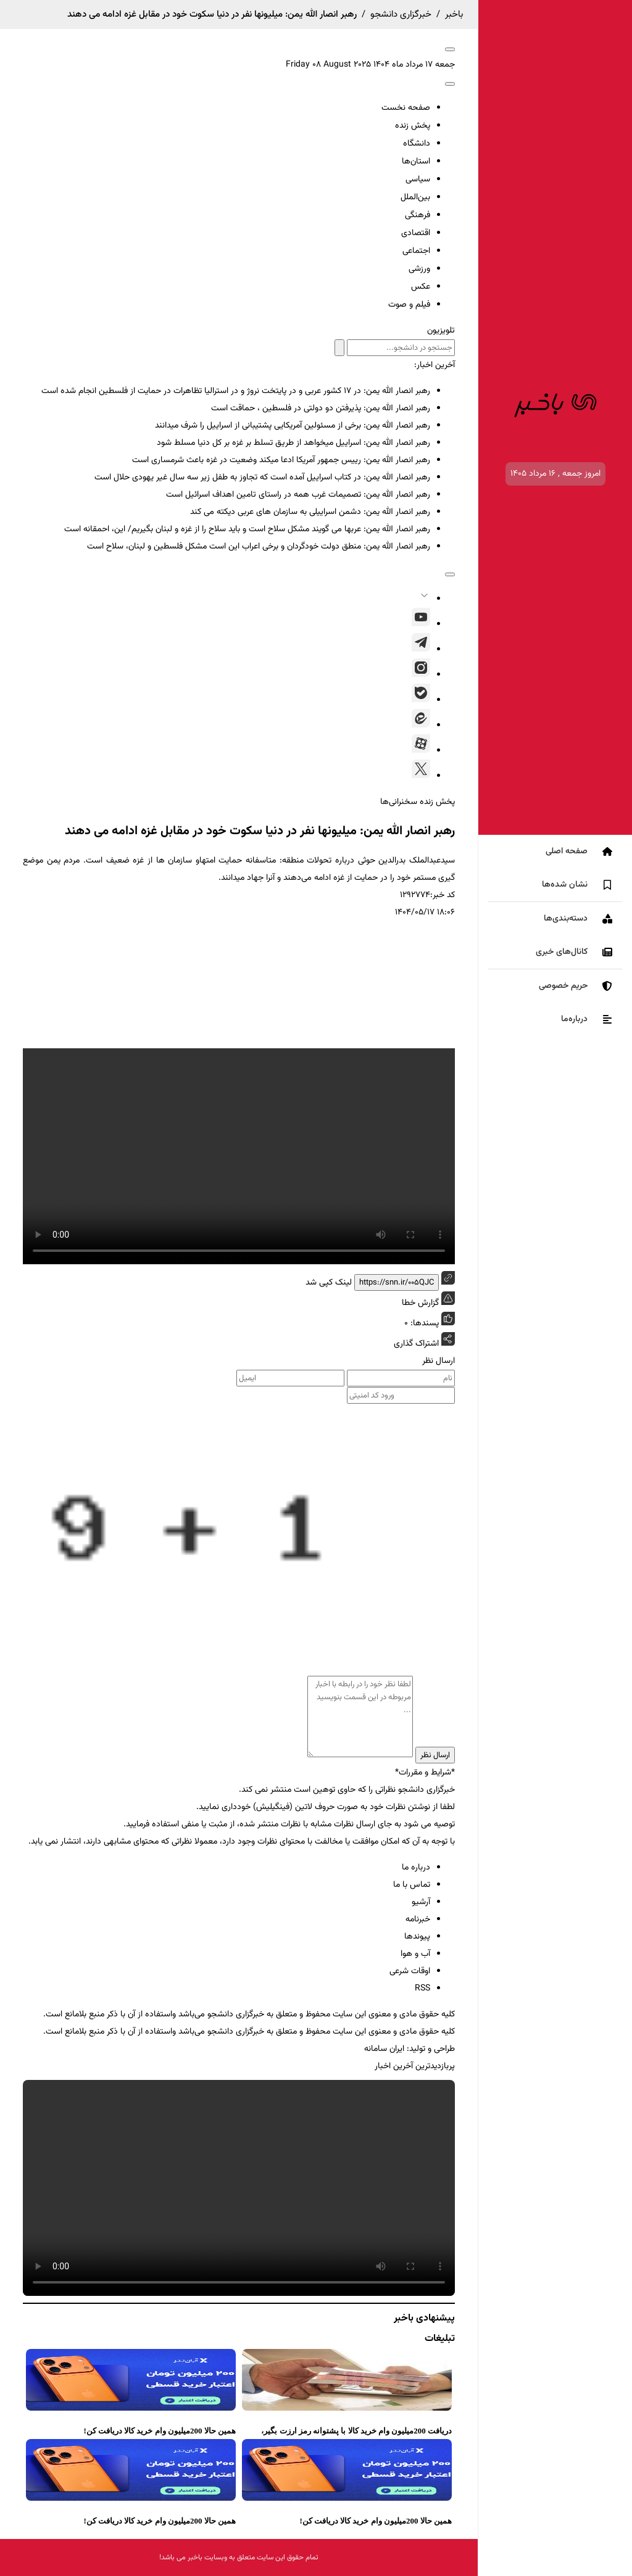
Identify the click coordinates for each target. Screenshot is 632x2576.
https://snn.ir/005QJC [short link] (396, 1282)
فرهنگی (417, 215)
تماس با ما (411, 1885)
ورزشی (419, 269)
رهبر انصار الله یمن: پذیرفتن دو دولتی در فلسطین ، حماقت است (320, 408)
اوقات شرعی (409, 1971)
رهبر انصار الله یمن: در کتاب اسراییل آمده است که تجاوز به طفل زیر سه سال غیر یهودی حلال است (262, 477)
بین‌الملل (415, 197)
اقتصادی (415, 233)
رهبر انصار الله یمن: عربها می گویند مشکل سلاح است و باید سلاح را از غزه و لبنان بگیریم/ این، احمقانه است (247, 529)
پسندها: (423, 1323)
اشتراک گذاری (416, 1344)
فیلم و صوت (409, 305)
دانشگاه (416, 144)
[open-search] (450, 84)
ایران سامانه (384, 2049)
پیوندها (417, 1937)
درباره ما (416, 1867)
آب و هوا (415, 1954)
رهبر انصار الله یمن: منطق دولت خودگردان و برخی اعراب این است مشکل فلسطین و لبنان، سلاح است (258, 546)
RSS (422, 1988)
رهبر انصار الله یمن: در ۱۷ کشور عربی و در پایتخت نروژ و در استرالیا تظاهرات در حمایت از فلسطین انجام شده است (235, 391)
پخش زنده (412, 126)
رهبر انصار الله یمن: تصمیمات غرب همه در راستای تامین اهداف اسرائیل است (298, 495)
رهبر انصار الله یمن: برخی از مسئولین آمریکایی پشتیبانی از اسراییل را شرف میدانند (292, 426)
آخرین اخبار (394, 2066)
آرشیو (421, 1902)
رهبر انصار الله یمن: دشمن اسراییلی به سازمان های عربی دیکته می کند (310, 512)
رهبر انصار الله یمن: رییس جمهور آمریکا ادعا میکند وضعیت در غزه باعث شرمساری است (281, 460)
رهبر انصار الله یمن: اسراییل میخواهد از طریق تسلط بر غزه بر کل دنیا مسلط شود (293, 443)
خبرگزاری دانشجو (400, 14)
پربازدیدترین (435, 2066)
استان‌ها (416, 161)
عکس (420, 287)
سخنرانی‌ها (398, 802)
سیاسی (417, 179)
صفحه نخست (405, 108)
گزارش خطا (428, 1300)
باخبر (454, 14)
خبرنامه (417, 1919)
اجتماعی (416, 251)
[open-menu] (450, 49)
